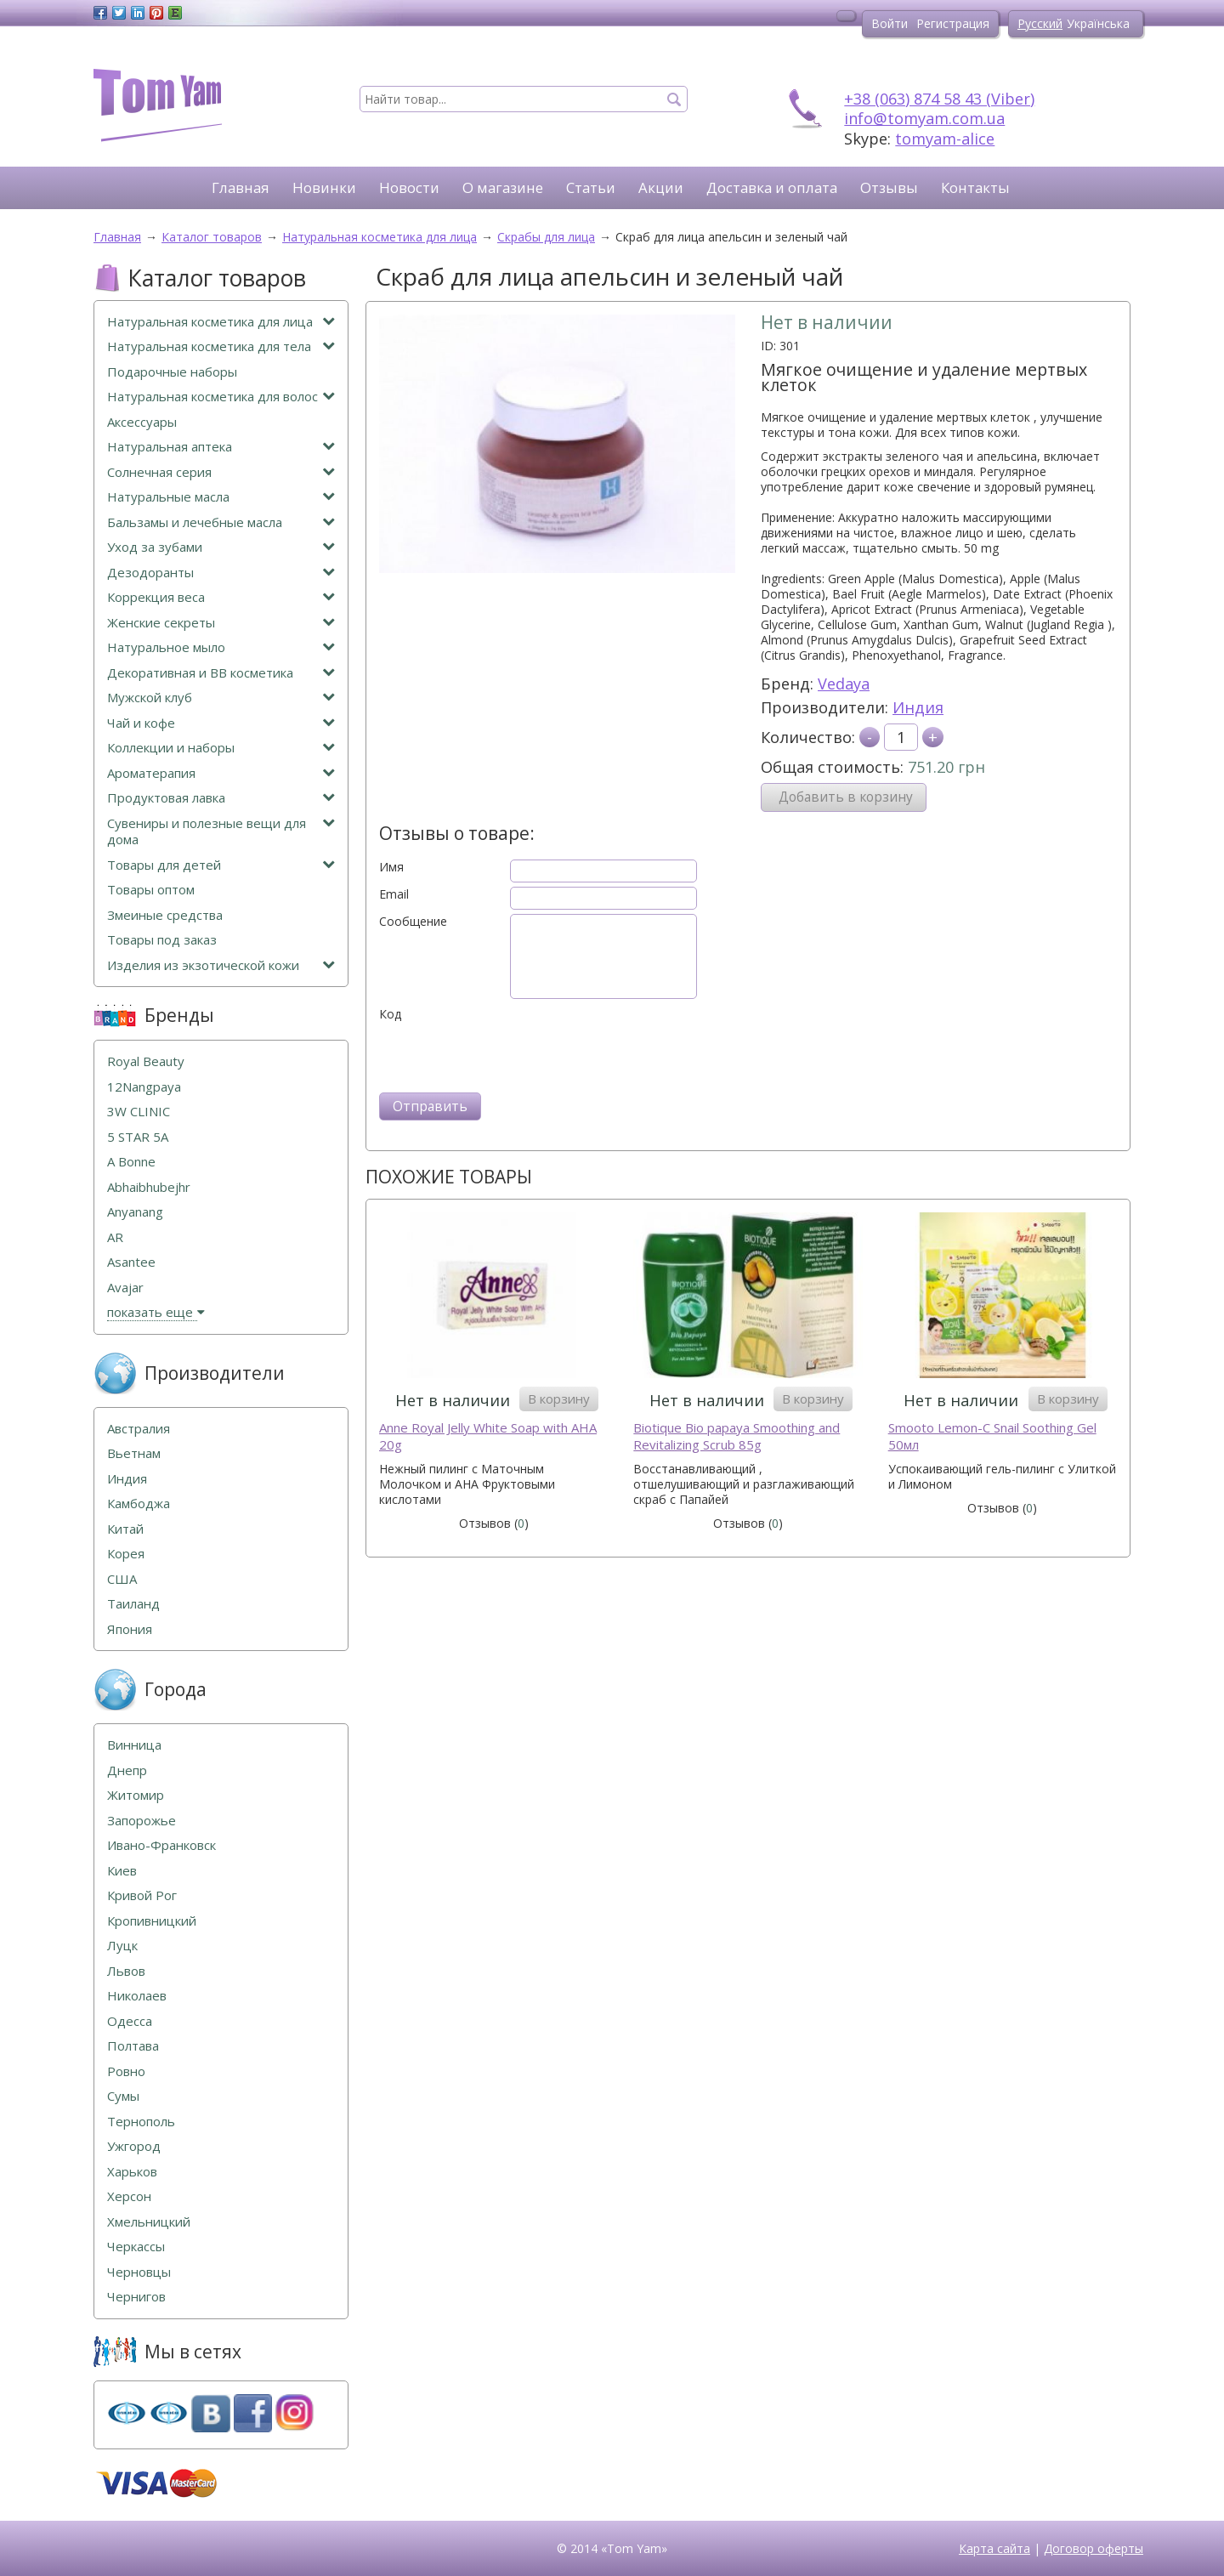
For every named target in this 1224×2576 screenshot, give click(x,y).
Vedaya (844, 683)
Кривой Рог (142, 1895)
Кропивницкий (151, 1921)
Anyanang (135, 1212)
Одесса (129, 2021)
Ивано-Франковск (161, 1845)
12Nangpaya (144, 1087)
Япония (129, 1629)
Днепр (127, 1770)
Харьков (132, 2172)
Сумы (123, 2096)
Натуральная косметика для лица (221, 322)
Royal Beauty (145, 1061)
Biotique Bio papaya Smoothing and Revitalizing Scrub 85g (736, 1436)
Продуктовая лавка (221, 798)
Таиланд (133, 1604)
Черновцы (139, 2272)
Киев (122, 1871)
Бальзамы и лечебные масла (221, 522)
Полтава (133, 2046)
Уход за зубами (221, 547)
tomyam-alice (944, 138)
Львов (126, 1971)
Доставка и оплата (771, 187)
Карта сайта (994, 2548)
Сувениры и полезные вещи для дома (221, 831)
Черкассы (136, 2246)
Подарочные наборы (172, 372)
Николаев (137, 1996)
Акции (660, 187)
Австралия (138, 1429)
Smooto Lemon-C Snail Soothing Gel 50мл (992, 1436)
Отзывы (889, 187)
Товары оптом (151, 890)
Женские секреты (221, 623)
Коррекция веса (221, 597)
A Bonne (131, 1162)
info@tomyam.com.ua (924, 118)
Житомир (135, 1795)
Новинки (324, 187)
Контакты (975, 187)
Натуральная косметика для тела (221, 346)
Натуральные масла (221, 497)
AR (115, 1237)
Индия (918, 707)
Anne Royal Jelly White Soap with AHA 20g (488, 1436)
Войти (889, 23)
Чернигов (136, 2297)
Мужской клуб (221, 697)
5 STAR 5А (137, 1137)
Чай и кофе (221, 723)
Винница (134, 1745)
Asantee (131, 1262)
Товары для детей (221, 865)
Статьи (590, 187)
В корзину (559, 1398)
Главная (240, 187)
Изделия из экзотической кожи (221, 965)
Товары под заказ (162, 940)
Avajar (125, 1287)
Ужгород (134, 2146)
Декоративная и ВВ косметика (221, 673)
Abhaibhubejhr (148, 1187)
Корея (125, 1554)
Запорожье (141, 1821)
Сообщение (413, 921)
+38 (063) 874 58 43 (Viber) (939, 98)
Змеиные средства (165, 915)
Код (390, 1014)
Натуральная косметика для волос (221, 397)
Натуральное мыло (221, 647)
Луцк (122, 1946)
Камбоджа (138, 1503)
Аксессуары (142, 422)
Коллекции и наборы (221, 748)
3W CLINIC (138, 1112)
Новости (409, 187)
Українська (1098, 23)
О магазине (502, 187)
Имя (391, 867)
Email (394, 894)
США (122, 1579)
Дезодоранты (221, 573)
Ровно (126, 2071)
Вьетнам (134, 1453)
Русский (1039, 23)
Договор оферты (1093, 2548)
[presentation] (508, 1055)
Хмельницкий (148, 2222)
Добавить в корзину (846, 797)
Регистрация (952, 23)
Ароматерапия (221, 773)
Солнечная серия (221, 472)
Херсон (129, 2196)
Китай (125, 1529)
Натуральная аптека (221, 447)
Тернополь (141, 2122)
